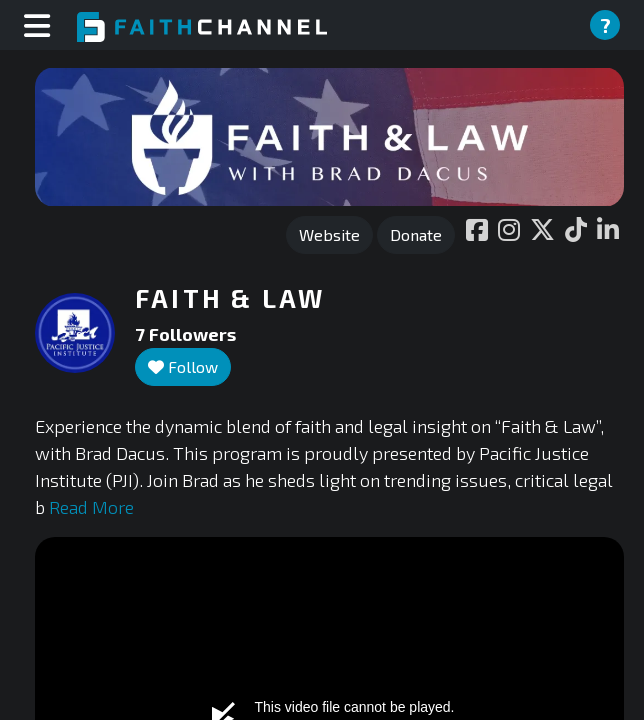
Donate (416, 234)
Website (329, 234)
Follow (183, 366)
